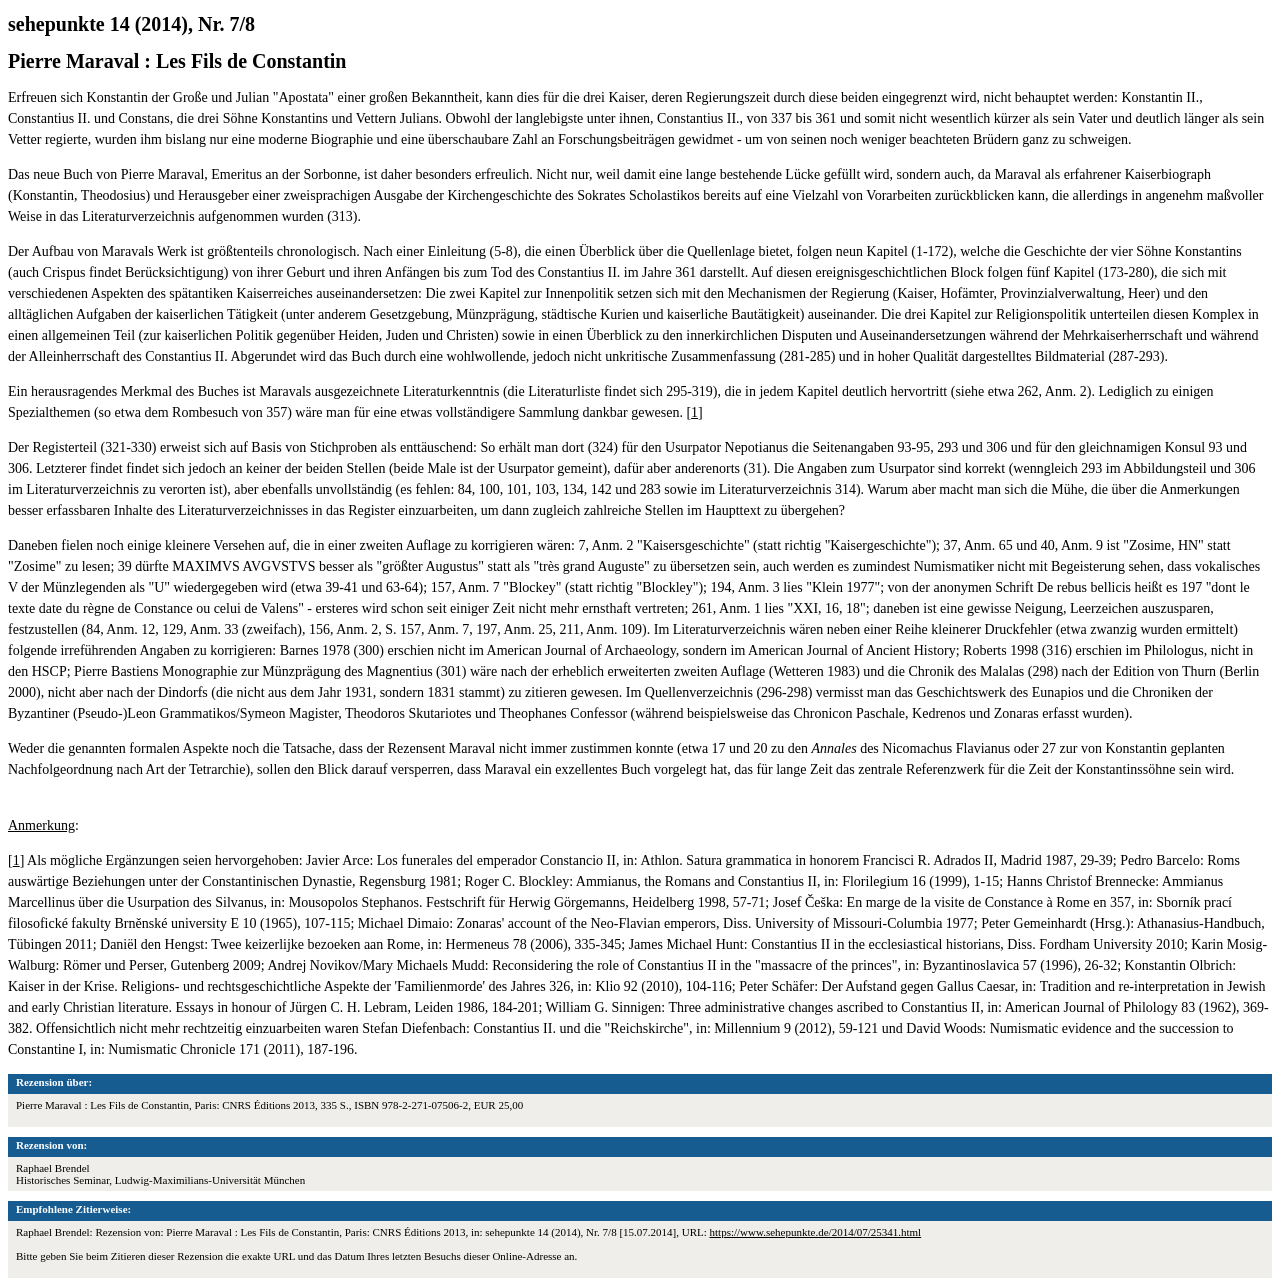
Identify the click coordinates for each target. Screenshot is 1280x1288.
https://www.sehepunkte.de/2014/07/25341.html (816, 1232)
